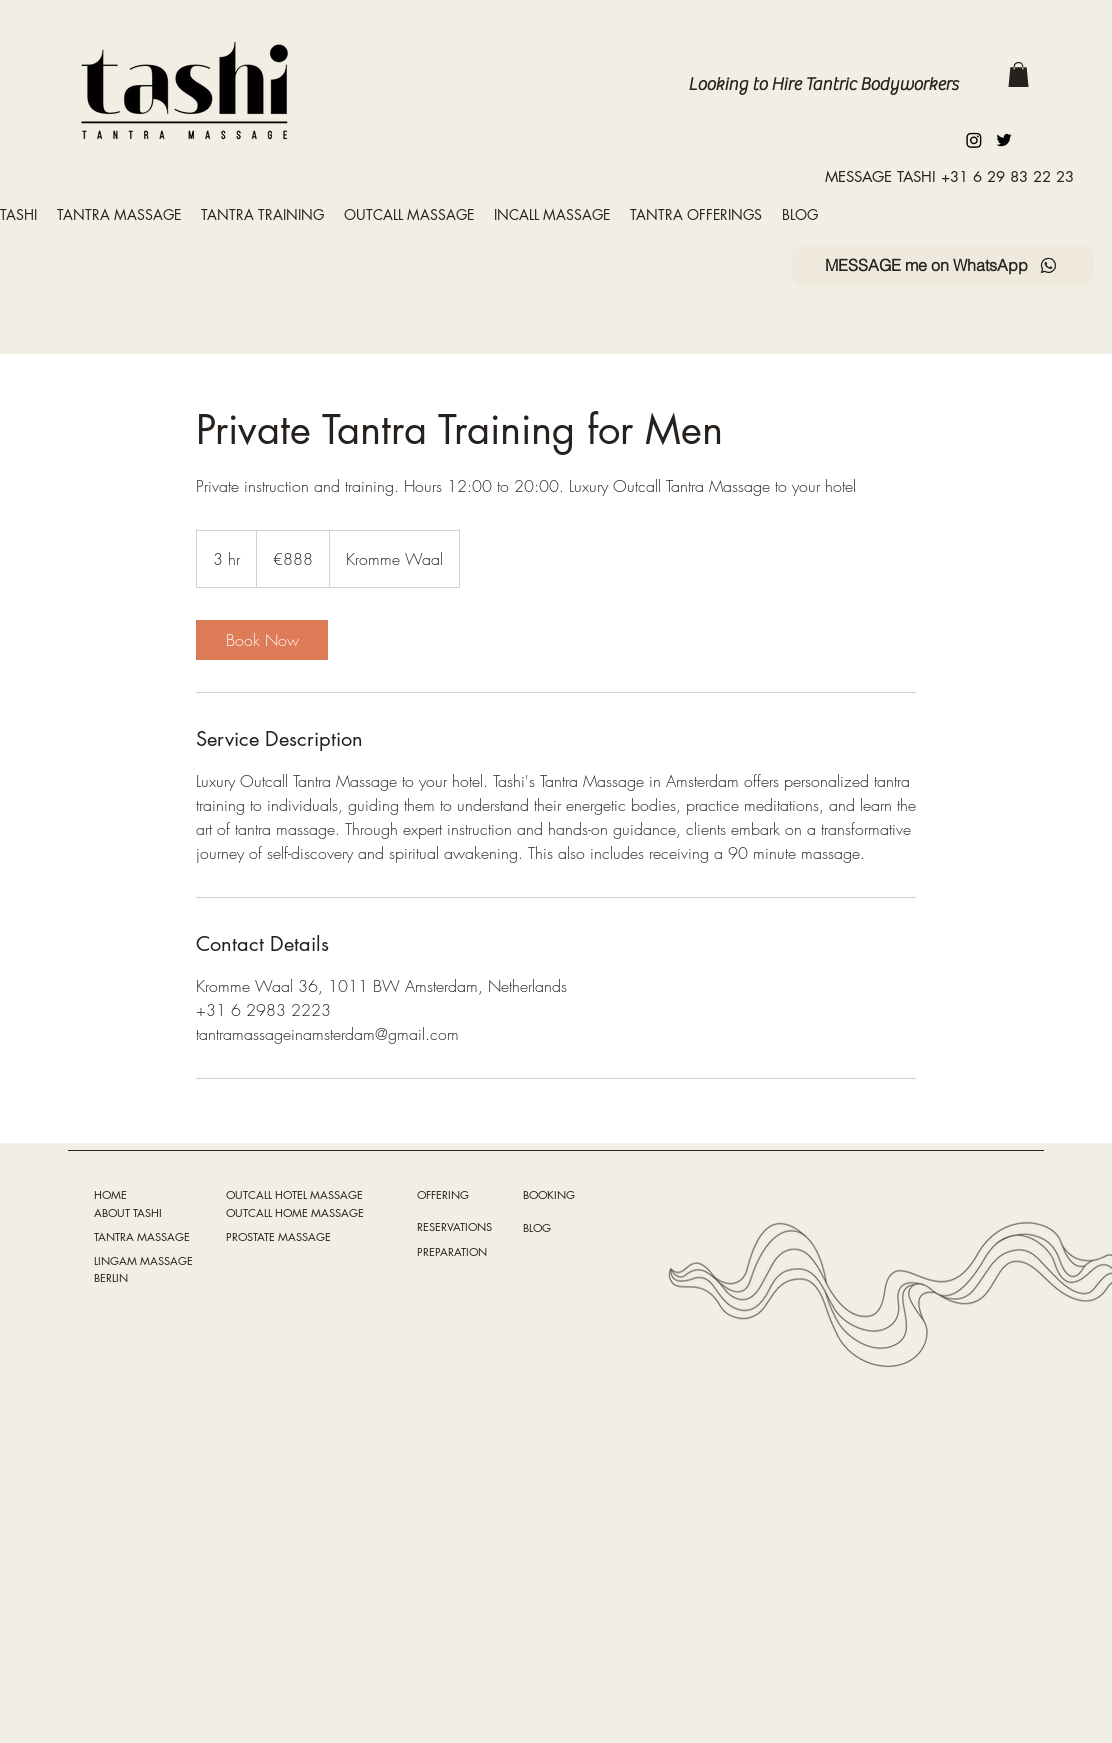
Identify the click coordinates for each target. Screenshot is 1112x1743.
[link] (262, 640)
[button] (1018, 74)
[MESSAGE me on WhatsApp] (942, 265)
